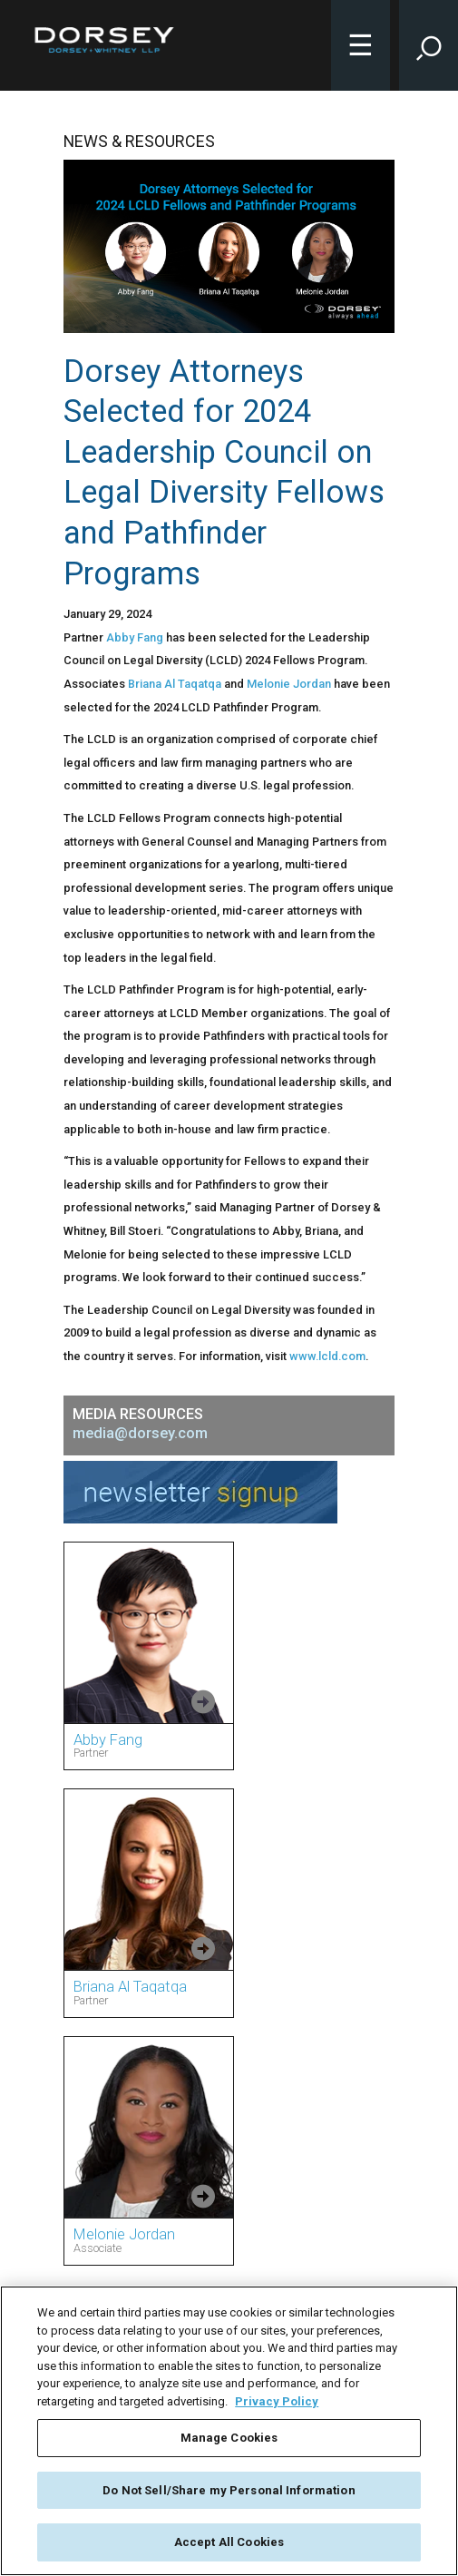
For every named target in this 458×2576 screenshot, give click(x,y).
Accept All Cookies (229, 2542)
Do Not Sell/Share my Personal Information (228, 2490)
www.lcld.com (327, 1356)
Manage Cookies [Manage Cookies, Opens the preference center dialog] (229, 2437)
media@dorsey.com (140, 1433)
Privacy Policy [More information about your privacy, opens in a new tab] (276, 2401)
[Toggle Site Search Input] (428, 45)
